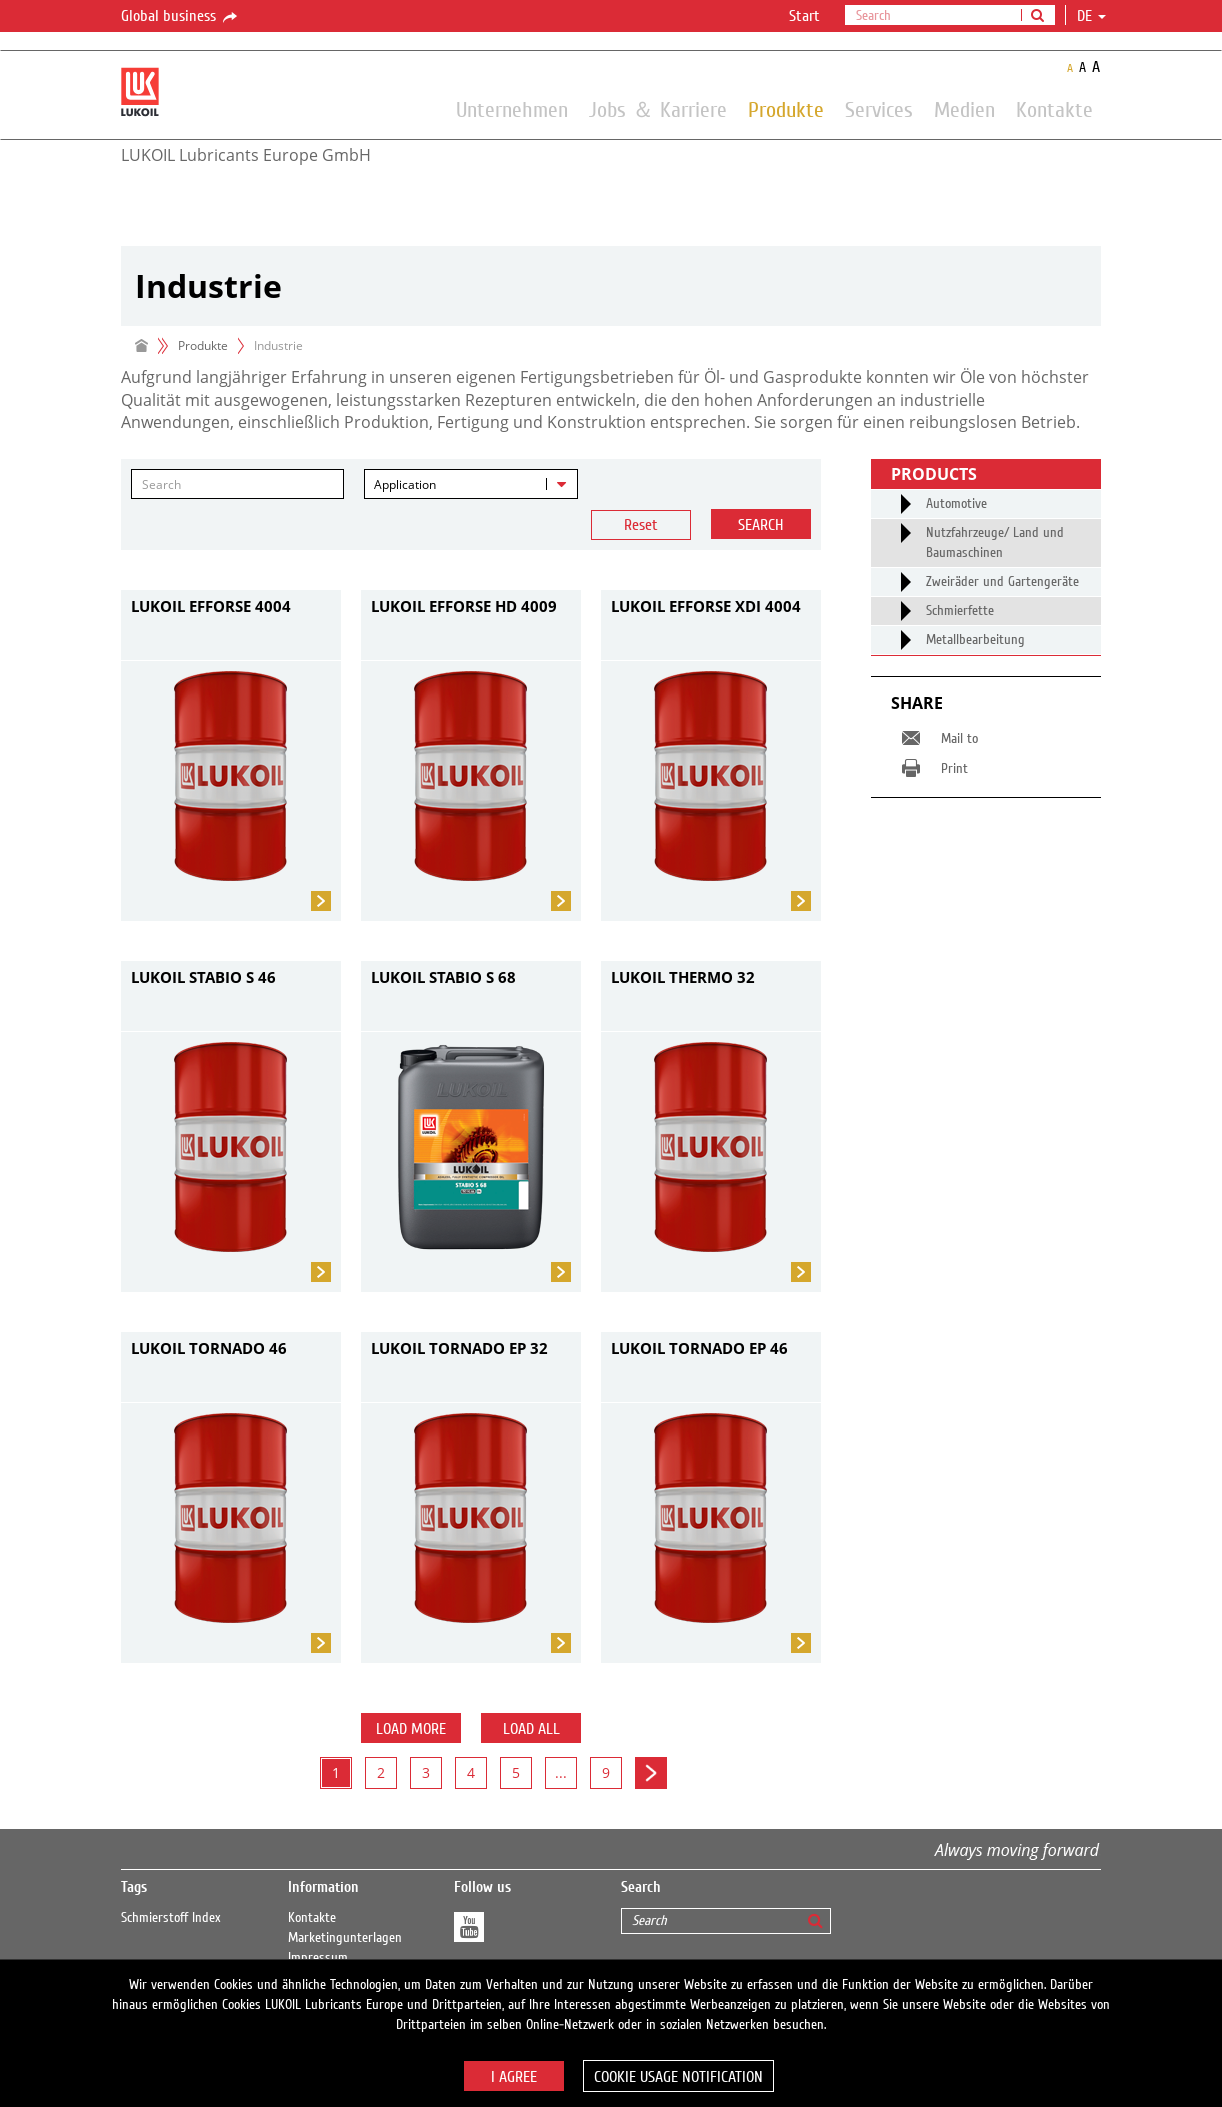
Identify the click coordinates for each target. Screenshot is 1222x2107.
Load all (531, 1729)
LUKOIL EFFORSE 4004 (211, 606)
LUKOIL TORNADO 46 (209, 1348)
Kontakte (1054, 109)
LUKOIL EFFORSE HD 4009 (464, 606)
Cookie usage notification (678, 2077)
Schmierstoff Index (171, 1918)
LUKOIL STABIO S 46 (203, 977)
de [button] (1091, 16)
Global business (180, 17)
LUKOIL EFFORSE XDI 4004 (706, 606)
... (561, 1772)
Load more (411, 1729)
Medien (964, 109)
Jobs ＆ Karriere (658, 109)
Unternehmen (512, 109)
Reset (641, 525)
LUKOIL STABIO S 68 (443, 977)
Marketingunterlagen (345, 1938)
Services (879, 109)
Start (804, 16)
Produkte (786, 109)
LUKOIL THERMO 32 (683, 977)
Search (760, 525)
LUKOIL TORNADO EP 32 (459, 1348)
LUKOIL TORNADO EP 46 (699, 1348)
